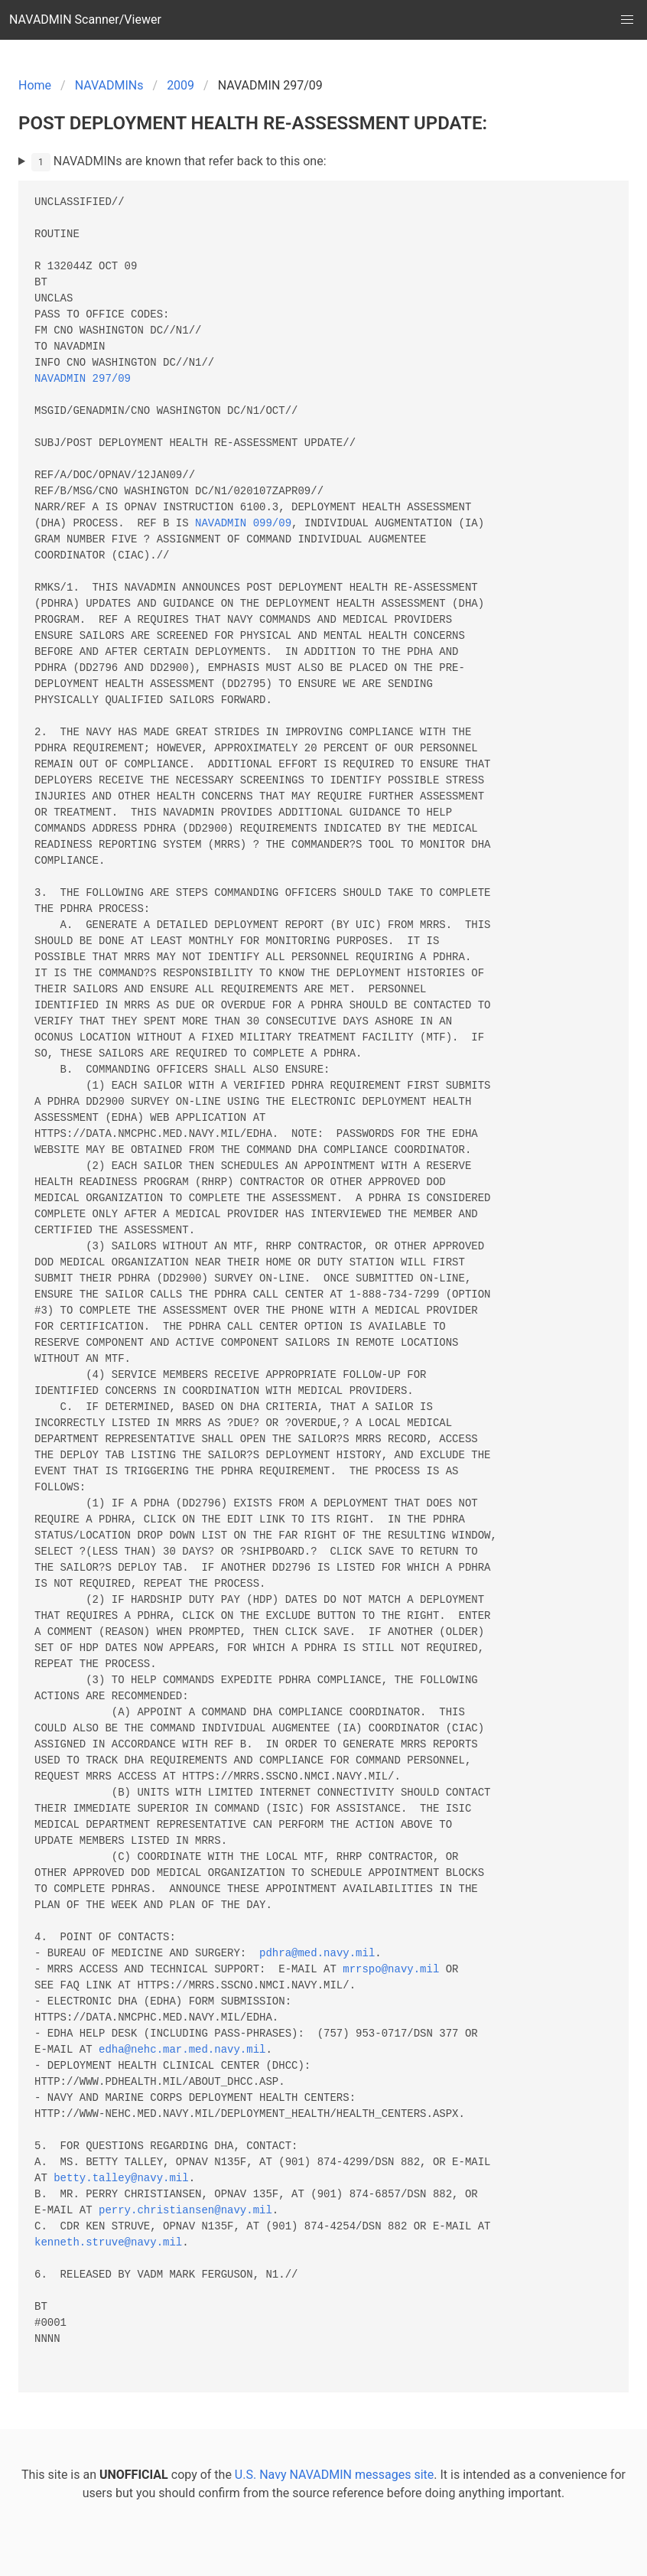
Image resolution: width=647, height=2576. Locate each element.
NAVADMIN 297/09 (82, 379)
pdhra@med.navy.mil (317, 1953)
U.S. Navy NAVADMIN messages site (334, 2474)
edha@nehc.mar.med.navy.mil (182, 2050)
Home (34, 85)
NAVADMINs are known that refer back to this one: (179, 162)
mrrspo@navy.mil (391, 1969)
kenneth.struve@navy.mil (108, 2243)
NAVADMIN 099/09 (243, 523)
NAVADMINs (109, 85)
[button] (627, 20)
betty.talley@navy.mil (121, 2178)
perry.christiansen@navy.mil (185, 2210)
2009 (180, 85)
